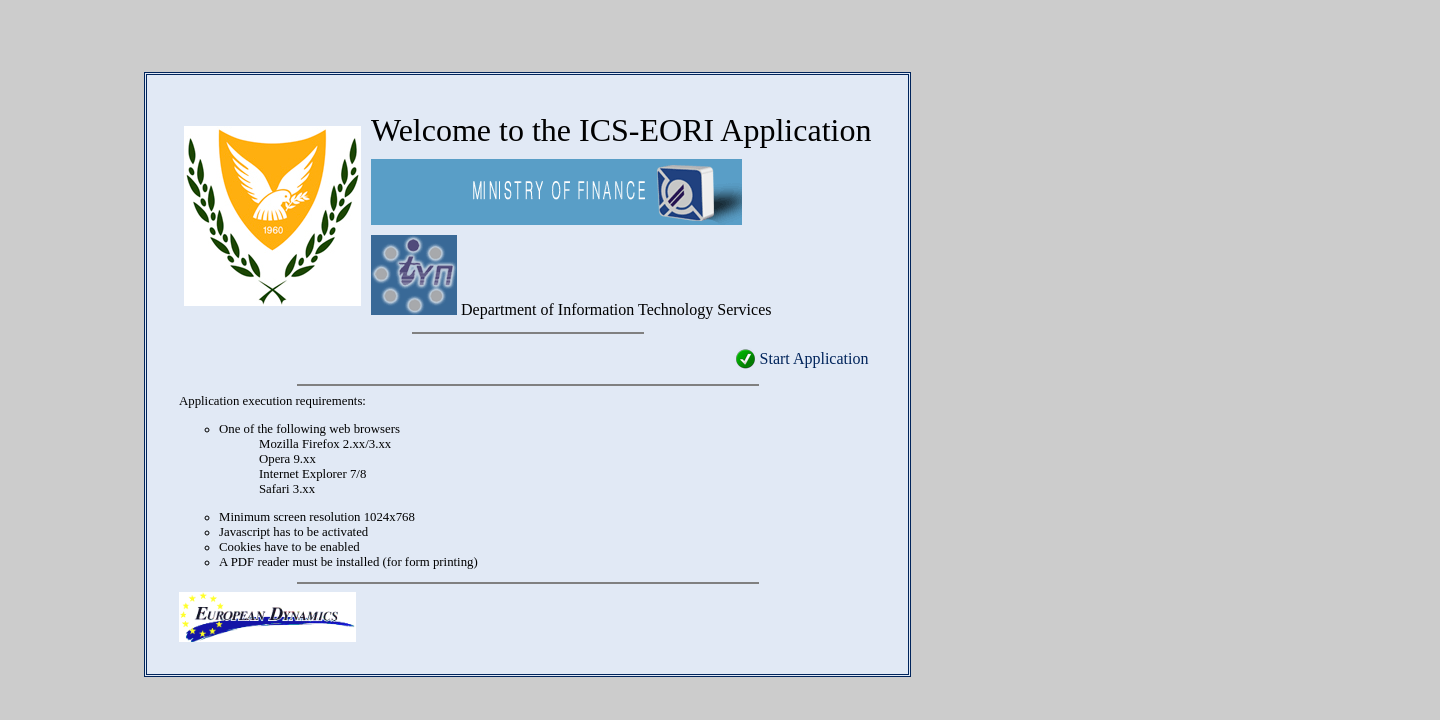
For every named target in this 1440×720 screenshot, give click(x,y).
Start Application (814, 358)
